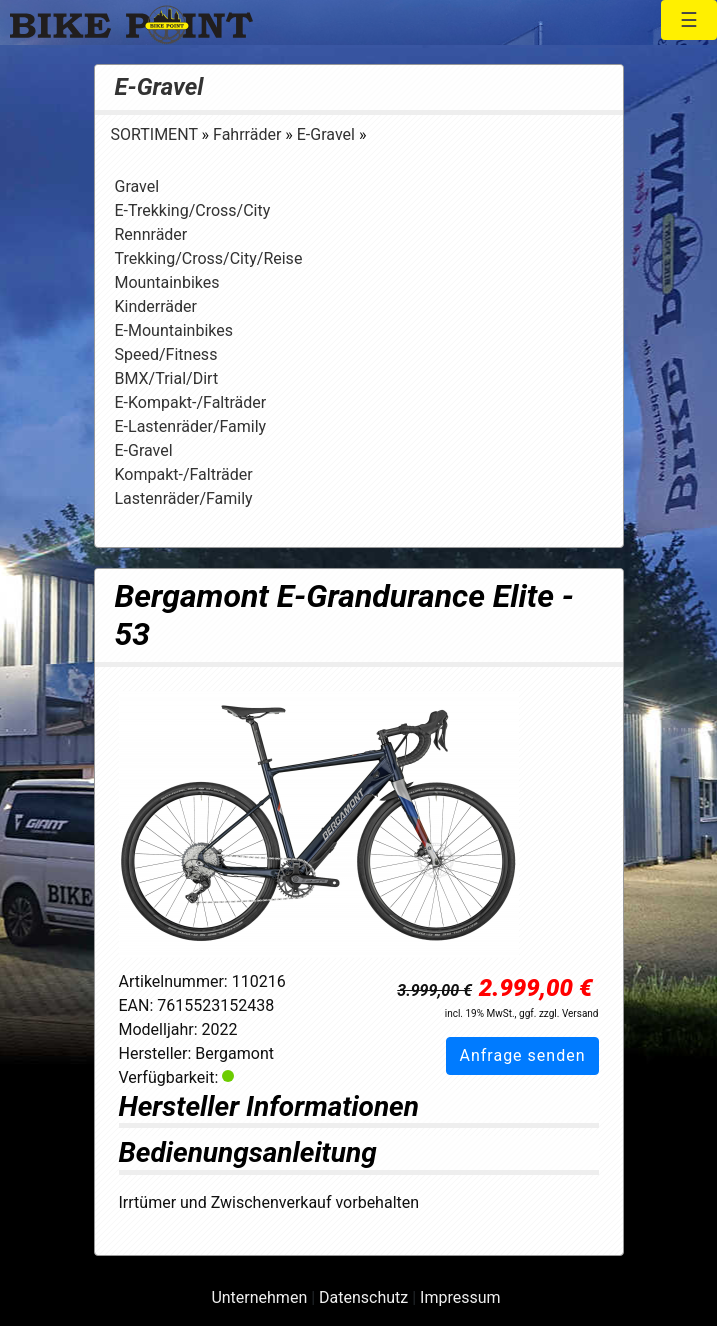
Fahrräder (249, 134)
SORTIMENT (156, 134)
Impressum (460, 1297)
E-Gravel (159, 87)
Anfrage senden (522, 1055)
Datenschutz (363, 1297)
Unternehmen (259, 1297)
